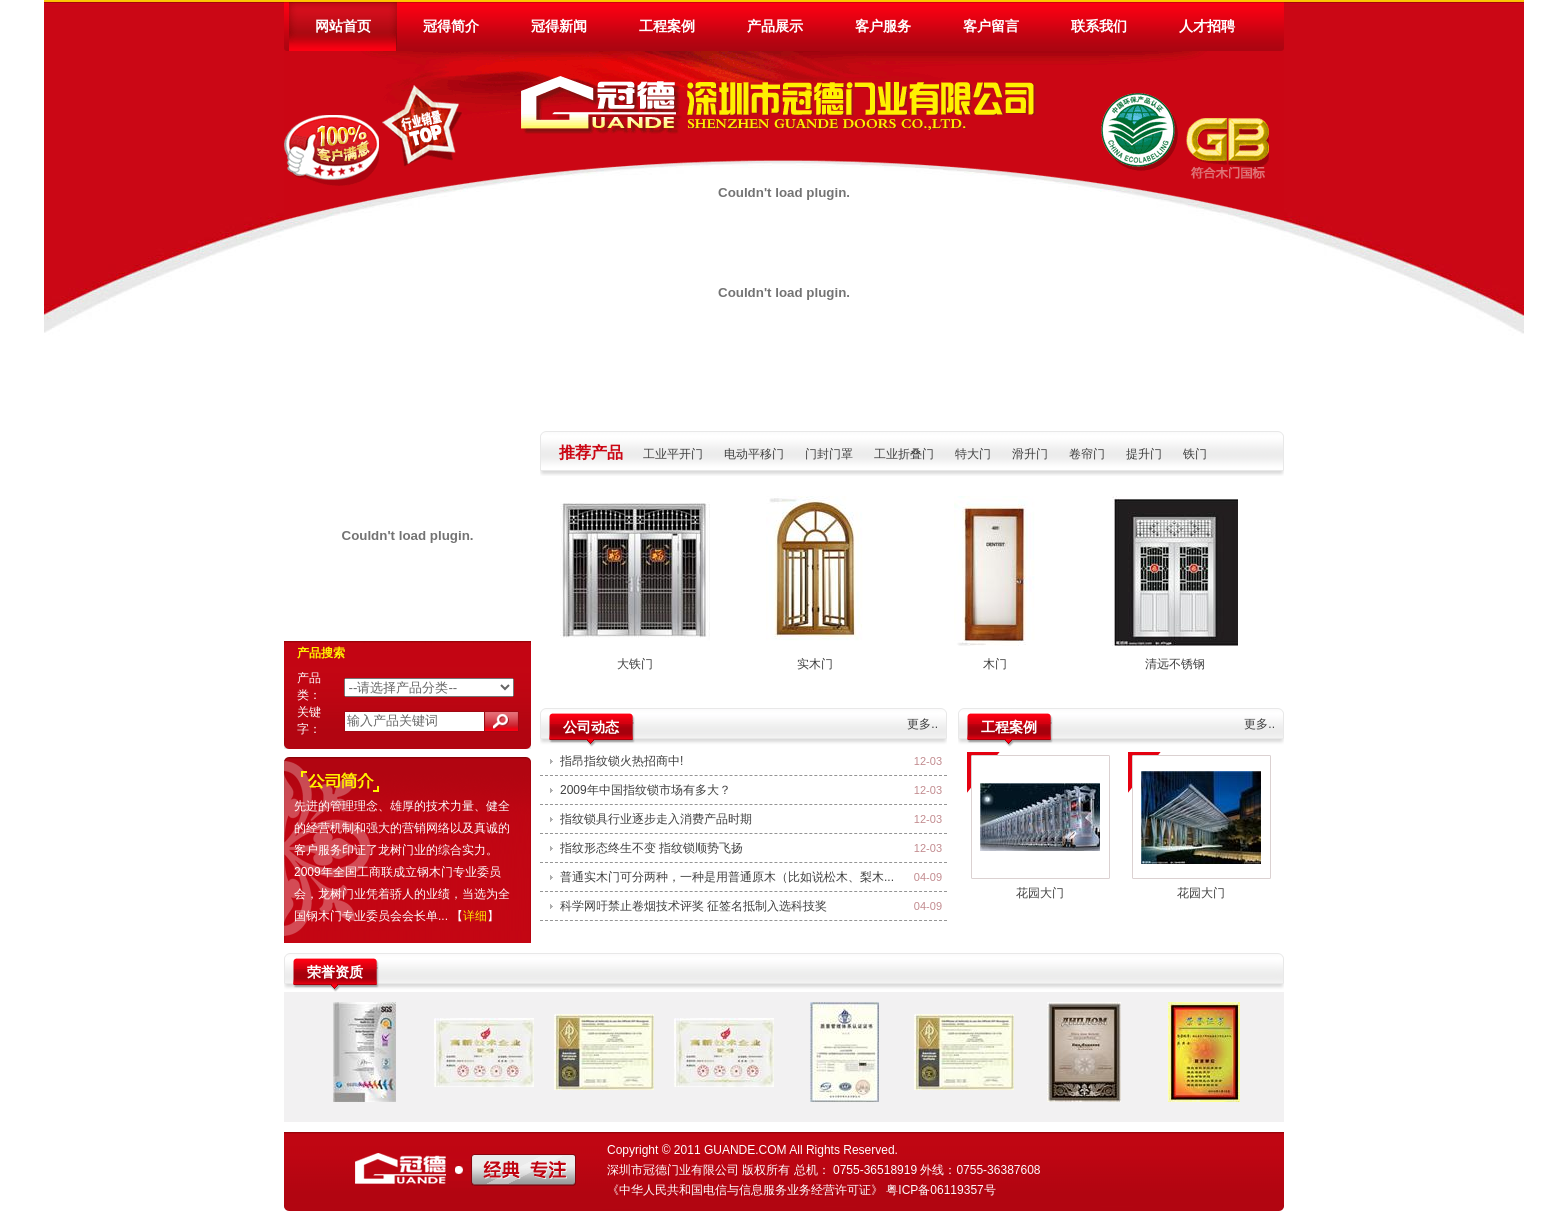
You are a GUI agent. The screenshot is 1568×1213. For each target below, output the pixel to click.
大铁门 (635, 664)
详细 (475, 916)
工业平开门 (673, 454)
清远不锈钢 (1175, 664)
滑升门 (1030, 454)
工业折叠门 (904, 454)
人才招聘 (1207, 26)
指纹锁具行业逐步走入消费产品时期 (656, 819)
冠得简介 (451, 26)
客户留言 (991, 26)
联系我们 (1099, 26)
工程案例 (667, 26)
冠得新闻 (559, 26)
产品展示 (775, 26)
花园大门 (1040, 893)
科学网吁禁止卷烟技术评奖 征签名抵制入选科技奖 (693, 906)
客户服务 (883, 26)
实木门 (815, 664)
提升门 (1144, 454)
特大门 (973, 454)
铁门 (1195, 454)
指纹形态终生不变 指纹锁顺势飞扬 (651, 848)
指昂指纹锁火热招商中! (621, 761)
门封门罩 (829, 454)
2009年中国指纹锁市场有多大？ (645, 790)
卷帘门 (1087, 454)
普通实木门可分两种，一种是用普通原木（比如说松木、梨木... (727, 877)
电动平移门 (754, 454)
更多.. (922, 724)
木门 (995, 664)
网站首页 (343, 26)
